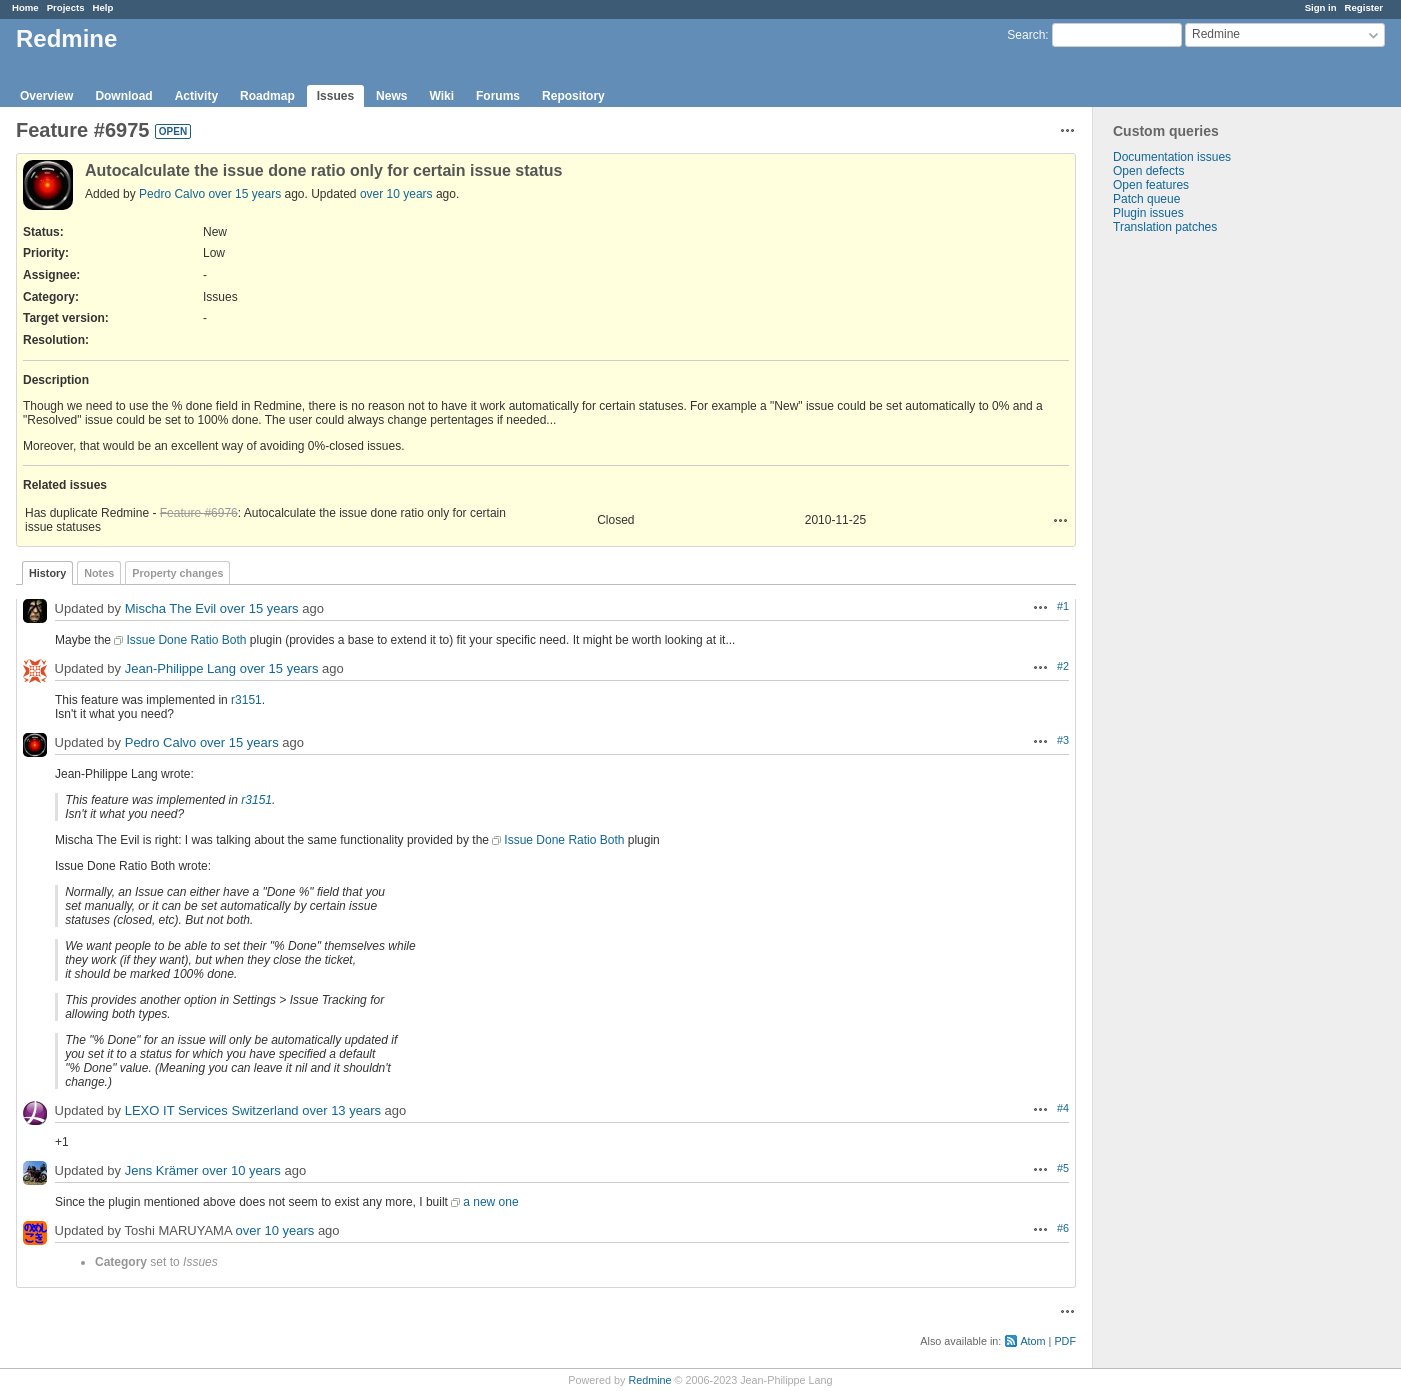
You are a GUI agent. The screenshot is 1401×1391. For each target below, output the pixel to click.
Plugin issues (1148, 213)
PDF (1065, 1341)
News (391, 96)
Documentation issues (1172, 157)
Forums (498, 96)
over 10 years (396, 194)
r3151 (246, 700)
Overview (46, 96)
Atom (1032, 1341)
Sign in (1321, 7)
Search (1026, 35)
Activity (196, 96)
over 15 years (244, 194)
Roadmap (267, 96)
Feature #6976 (199, 513)
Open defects (1148, 171)
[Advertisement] (1193, 548)
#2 (1063, 666)
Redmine (649, 1380)
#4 (1063, 1108)
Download (123, 96)
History (47, 573)
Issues (335, 96)
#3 (1063, 740)
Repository (573, 96)
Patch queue (1146, 199)
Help (103, 7)
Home (25, 7)
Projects (66, 7)
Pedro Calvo (172, 194)
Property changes (177, 573)
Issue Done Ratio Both (186, 640)
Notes (99, 573)
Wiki (441, 96)
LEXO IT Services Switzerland (212, 1110)
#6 (1063, 1228)
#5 (1063, 1168)
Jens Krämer (162, 1170)
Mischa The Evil (171, 608)
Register (1364, 7)
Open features (1151, 185)
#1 (1063, 606)
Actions (1061, 520)
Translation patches (1165, 227)
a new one (490, 1202)
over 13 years (341, 1110)
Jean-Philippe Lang (180, 668)
